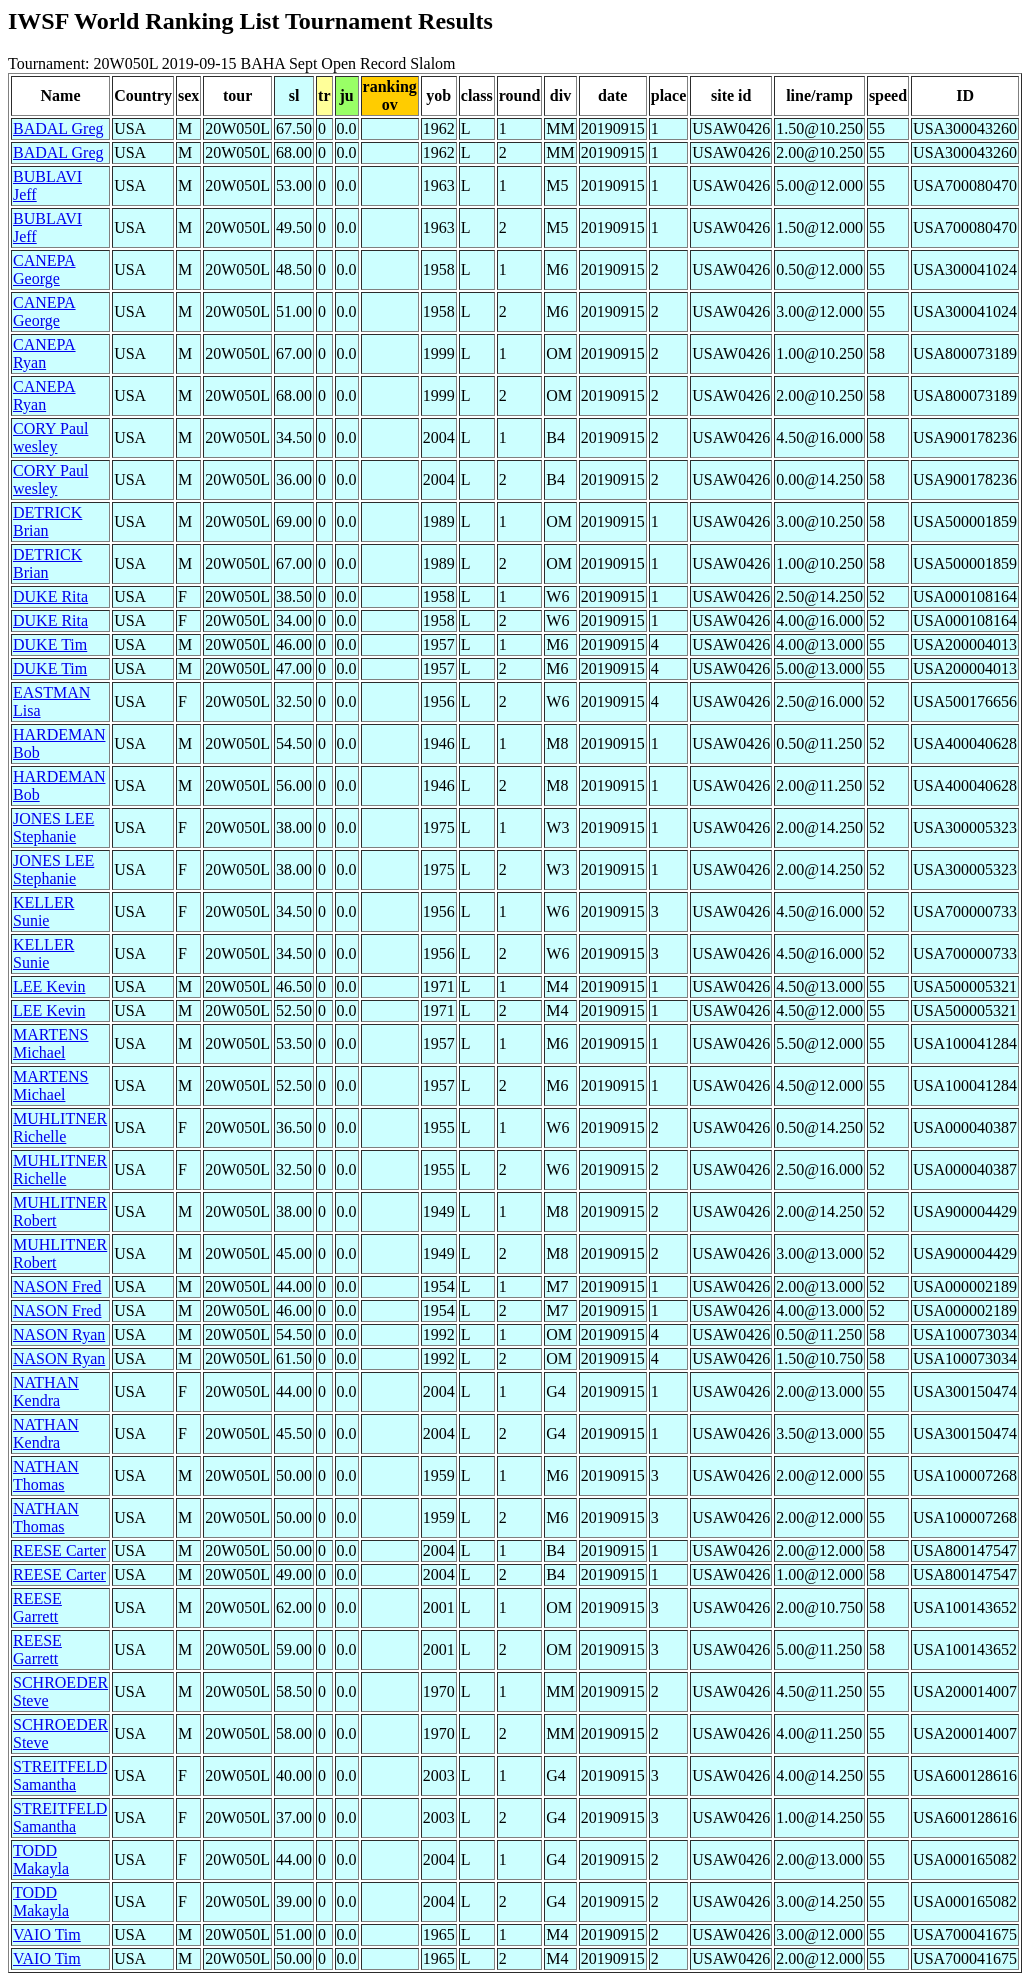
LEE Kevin (49, 986)
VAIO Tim (47, 1934)
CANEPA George (44, 269)
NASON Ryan (59, 1334)
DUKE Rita (50, 596)
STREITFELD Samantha (60, 1775)
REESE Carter (59, 1550)
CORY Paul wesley (50, 437)
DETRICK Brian (47, 521)
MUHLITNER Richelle (60, 1127)
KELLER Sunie (43, 911)
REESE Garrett (37, 1607)
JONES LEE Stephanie (53, 827)
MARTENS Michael (51, 1043)
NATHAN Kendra (46, 1391)
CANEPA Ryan (44, 353)
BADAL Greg (58, 128)
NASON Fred (57, 1286)
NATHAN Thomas (46, 1475)
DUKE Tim (50, 644)
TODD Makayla (41, 1859)
